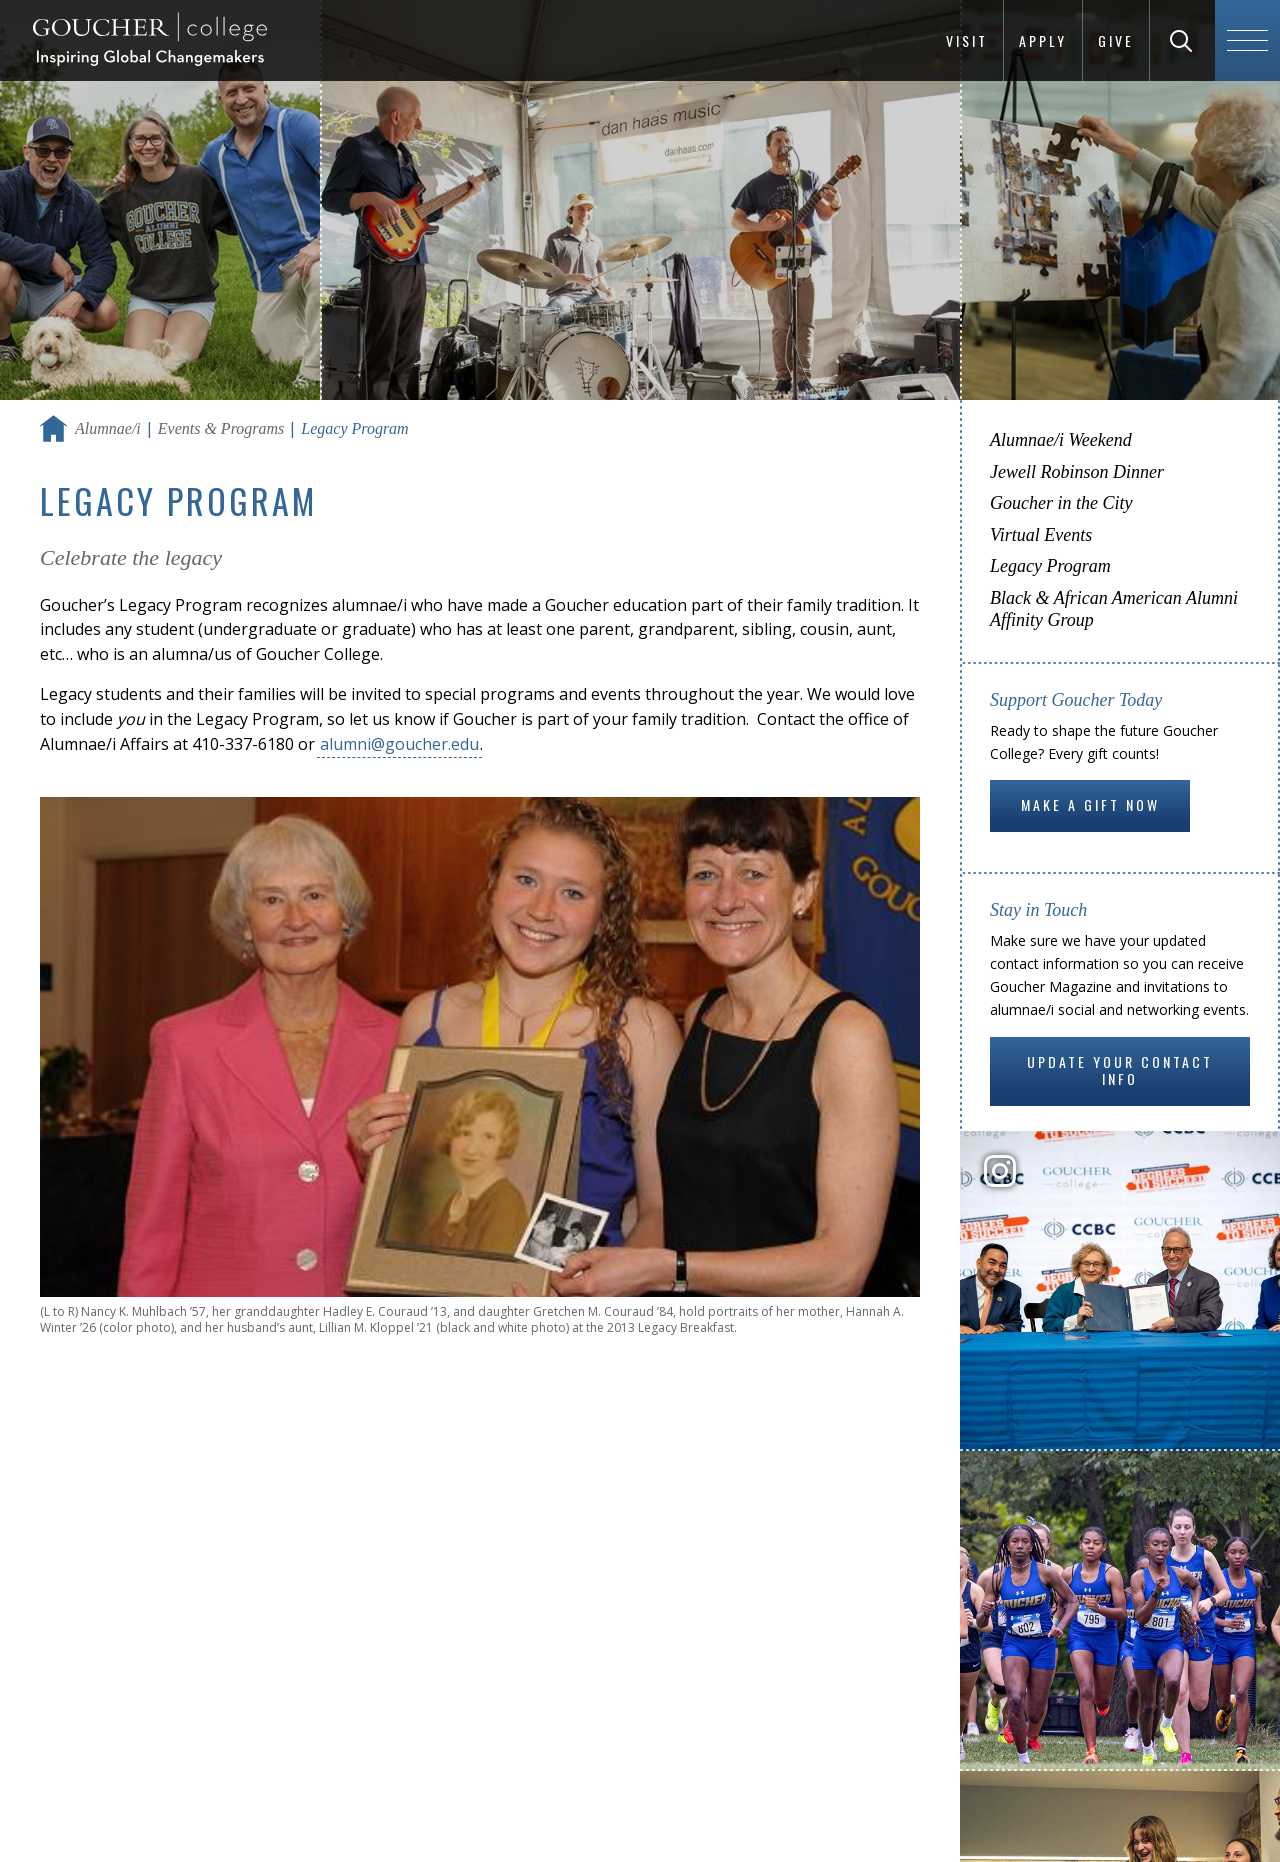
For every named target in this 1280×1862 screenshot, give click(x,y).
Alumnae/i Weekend (1061, 440)
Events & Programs (221, 428)
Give (1116, 40)
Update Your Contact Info (1120, 1070)
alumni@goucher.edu (399, 744)
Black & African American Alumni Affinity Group (1114, 609)
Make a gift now (1090, 804)
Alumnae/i (108, 428)
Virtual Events (1041, 535)
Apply (1043, 40)
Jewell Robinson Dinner (1077, 472)
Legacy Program (1050, 566)
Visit (967, 40)
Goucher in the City (1061, 503)
